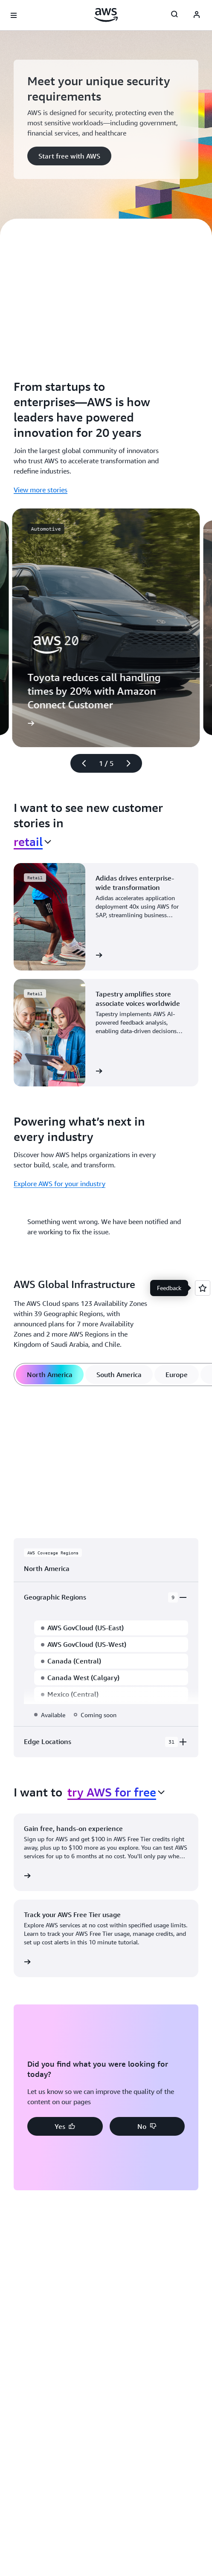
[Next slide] (132, 763)
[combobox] (32, 841)
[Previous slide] (80, 763)
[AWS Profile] (196, 15)
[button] (69, 156)
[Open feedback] (202, 1288)
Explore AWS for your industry (59, 1183)
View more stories (40, 489)
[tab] (50, 1374)
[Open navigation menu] (13, 15)
